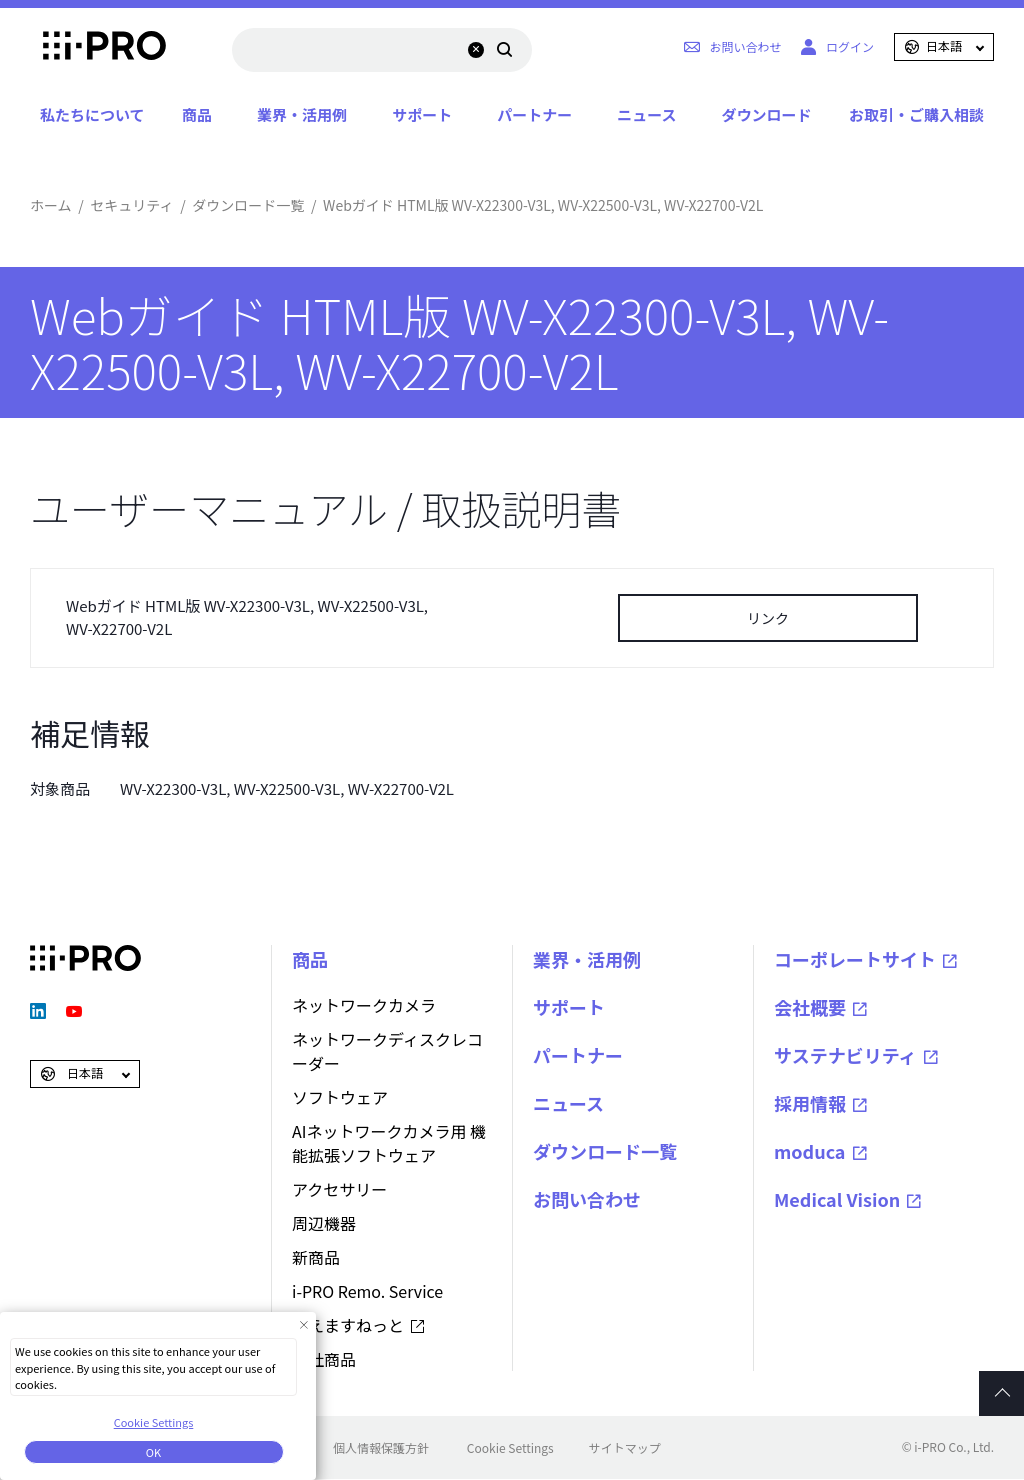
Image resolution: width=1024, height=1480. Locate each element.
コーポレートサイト (855, 959)
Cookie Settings (510, 1447)
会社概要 (810, 1007)
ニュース (646, 114)
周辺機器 (324, 1223)
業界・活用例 (302, 114)
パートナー (534, 114)
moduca (810, 1151)
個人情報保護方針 (381, 1447)
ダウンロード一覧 (248, 205)
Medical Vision (837, 1199)
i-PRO (85, 47)
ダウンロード (766, 114)
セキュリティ (131, 205)
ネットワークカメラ (364, 1005)
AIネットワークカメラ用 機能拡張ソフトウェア (389, 1143)
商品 (197, 114)
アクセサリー (339, 1189)
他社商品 (324, 1359)
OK (153, 1452)
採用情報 (810, 1103)
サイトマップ (625, 1447)
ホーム (51, 205)
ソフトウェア (340, 1097)
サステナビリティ (845, 1055)
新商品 (316, 1257)
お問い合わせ (587, 1199)
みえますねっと (348, 1325)
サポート (422, 114)
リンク (768, 618)
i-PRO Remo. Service (367, 1291)
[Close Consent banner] (303, 1324)
